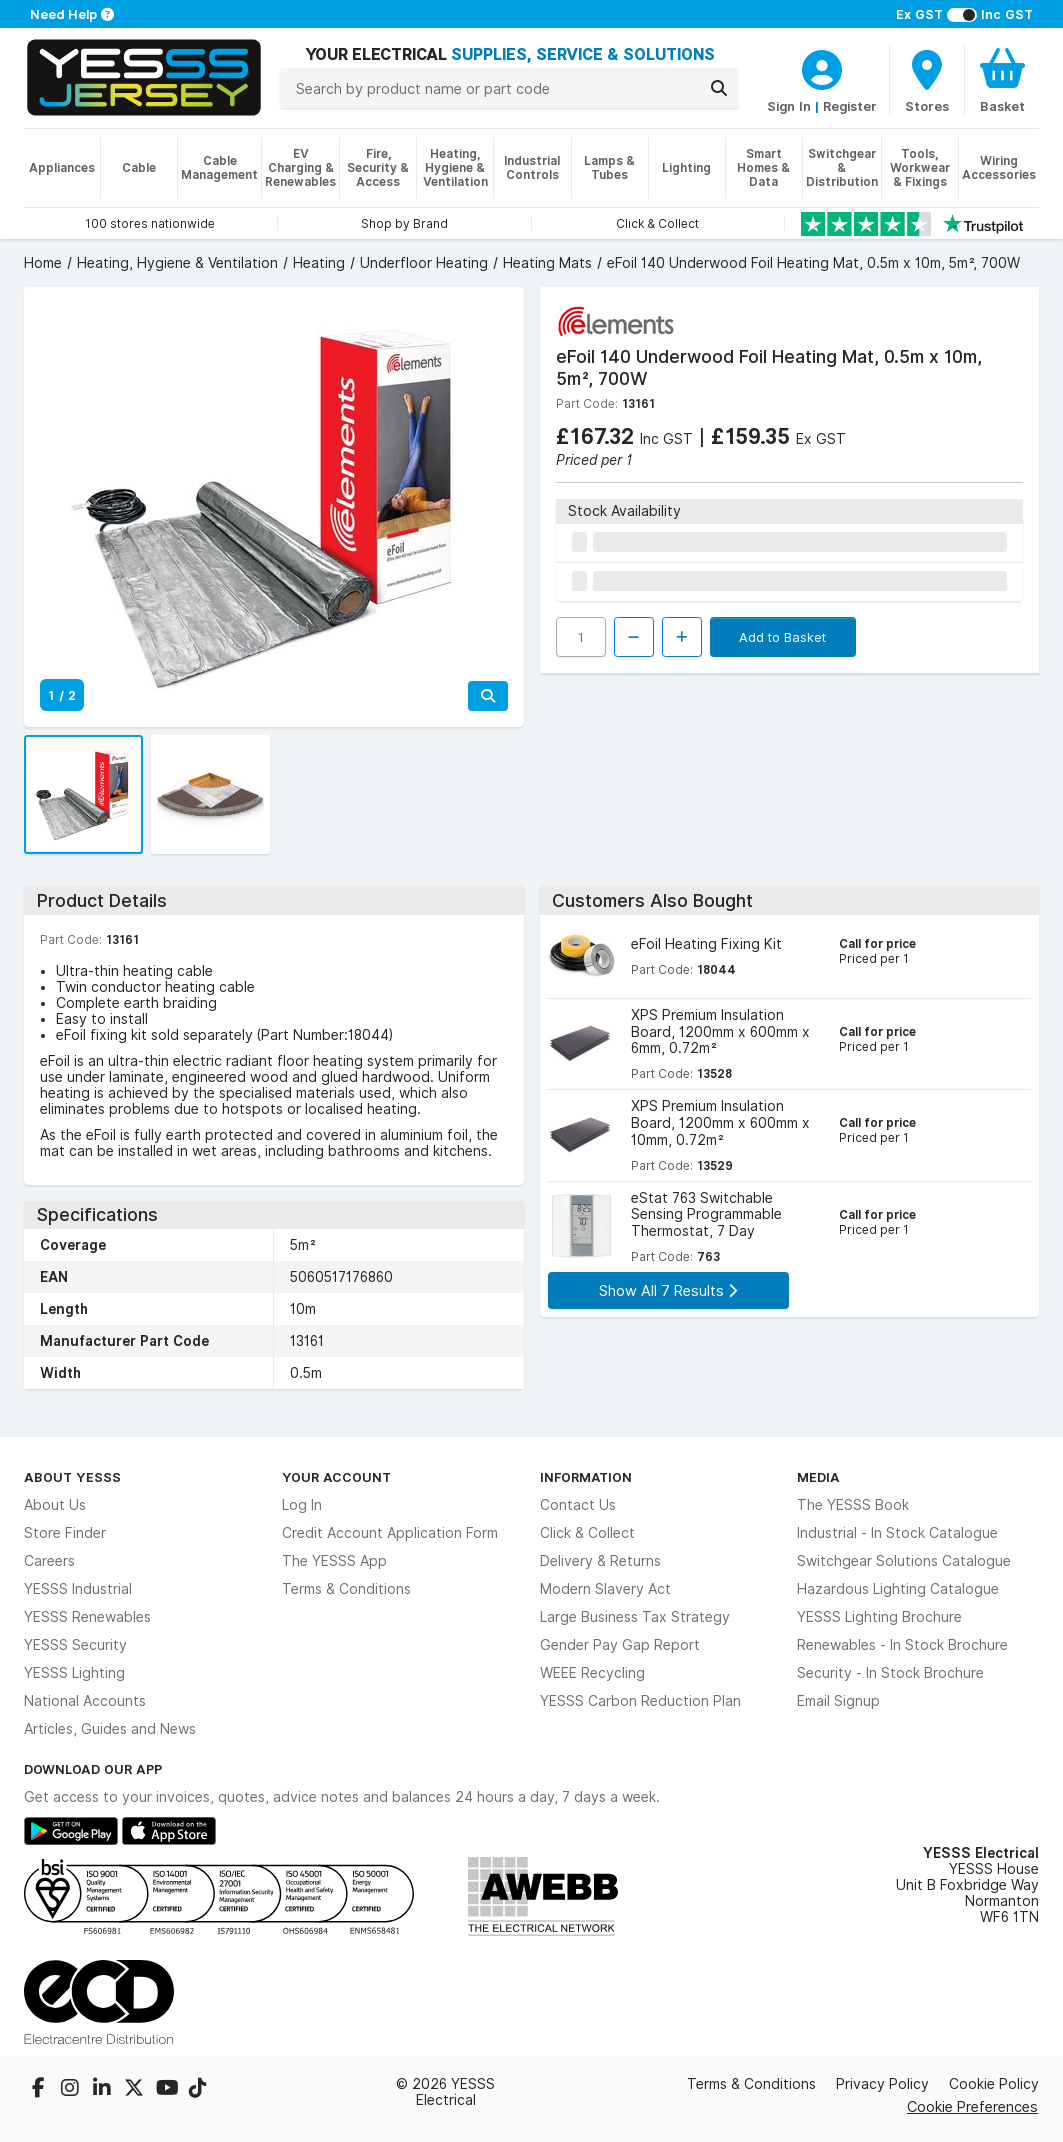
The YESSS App (334, 1561)
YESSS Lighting (74, 1673)
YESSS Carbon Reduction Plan (640, 1701)
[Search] (719, 88)
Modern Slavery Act (605, 1589)
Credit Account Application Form (390, 1533)
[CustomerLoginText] (822, 67)
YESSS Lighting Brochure (879, 1617)
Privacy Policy (882, 2084)
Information (586, 1477)
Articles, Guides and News (110, 1729)
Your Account (336, 1477)
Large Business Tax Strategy (635, 1617)
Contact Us (578, 1505)
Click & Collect (587, 1533)
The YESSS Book (853, 1505)
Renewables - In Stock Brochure (902, 1645)
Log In (302, 1505)
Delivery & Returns (600, 1561)
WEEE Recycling (592, 1673)
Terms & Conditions (346, 1589)
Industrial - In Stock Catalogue (897, 1533)
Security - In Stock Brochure (890, 1673)
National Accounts (85, 1701)
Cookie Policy (994, 2084)
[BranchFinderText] (927, 80)
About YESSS (72, 1477)
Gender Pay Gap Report (620, 1645)
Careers (49, 1561)
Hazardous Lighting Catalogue (898, 1589)
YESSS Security (75, 1645)
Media (818, 1477)
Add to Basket (782, 637)
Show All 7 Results (668, 1290)
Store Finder (65, 1533)
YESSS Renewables (87, 1617)
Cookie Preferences (972, 2106)
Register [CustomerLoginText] (850, 106)
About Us (55, 1505)
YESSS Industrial (78, 1589)
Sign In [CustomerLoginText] (789, 106)
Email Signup (838, 1701)
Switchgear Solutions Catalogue (904, 1561)
